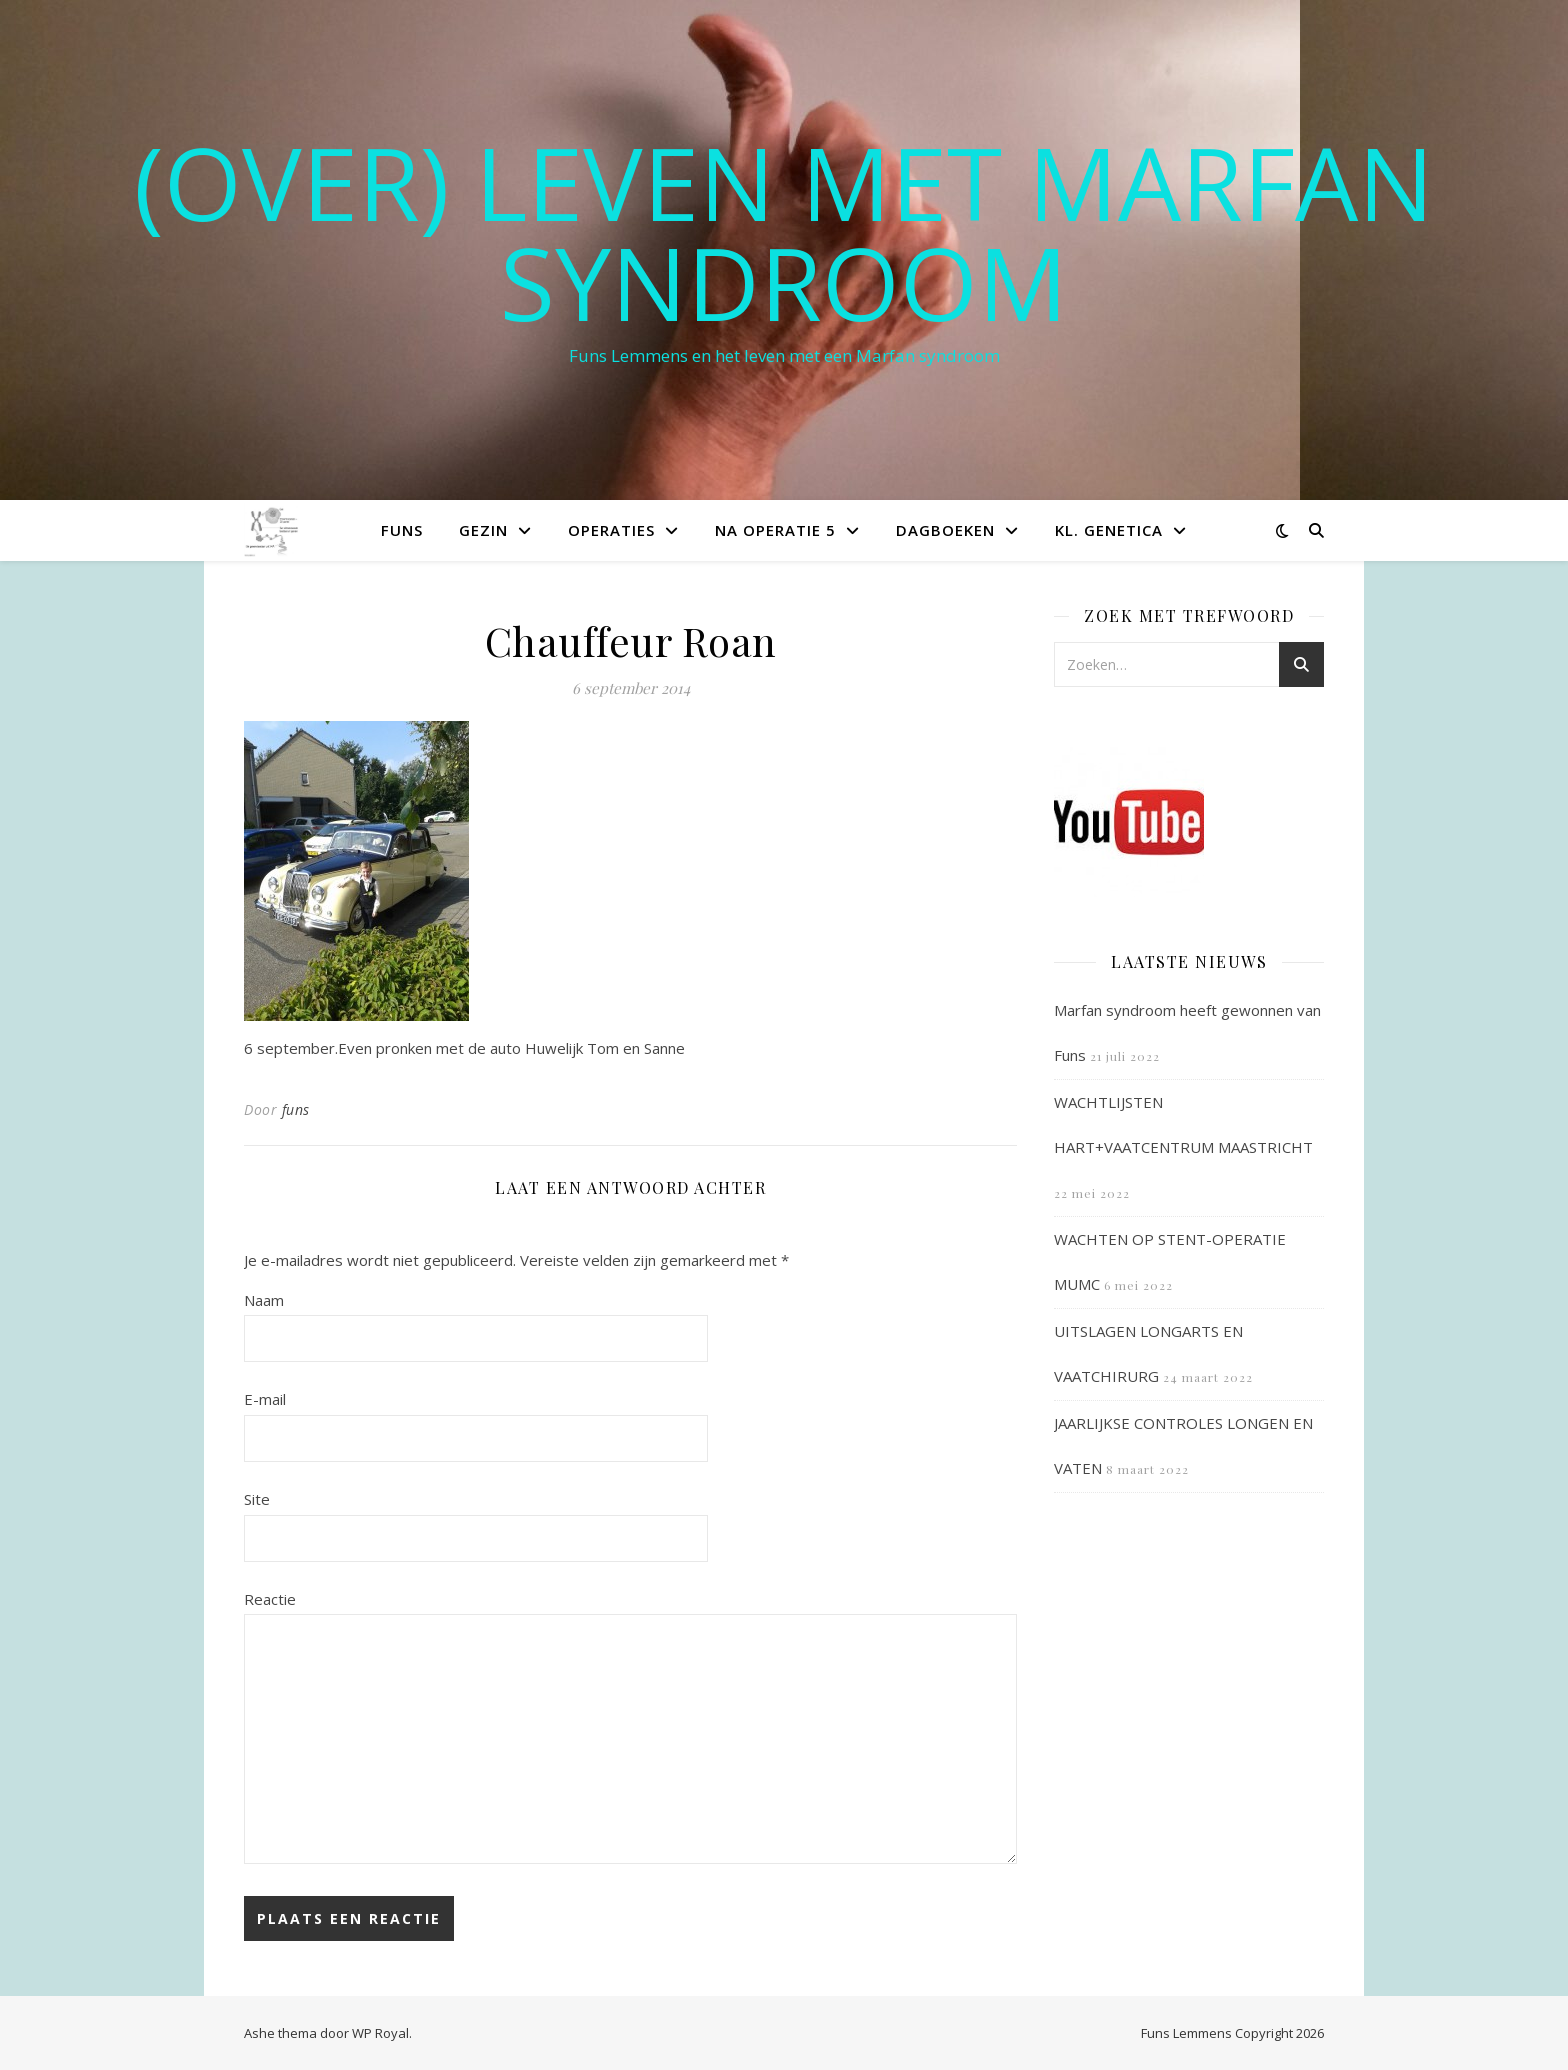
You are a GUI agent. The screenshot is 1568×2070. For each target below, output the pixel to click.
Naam (264, 1300)
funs (296, 1109)
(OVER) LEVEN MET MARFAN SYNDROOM (784, 232)
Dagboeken (945, 530)
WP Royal (380, 2033)
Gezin (483, 530)
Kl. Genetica (1109, 530)
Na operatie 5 (775, 530)
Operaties (611, 530)
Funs (402, 530)
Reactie (270, 1599)
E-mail (265, 1399)
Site (257, 1499)
